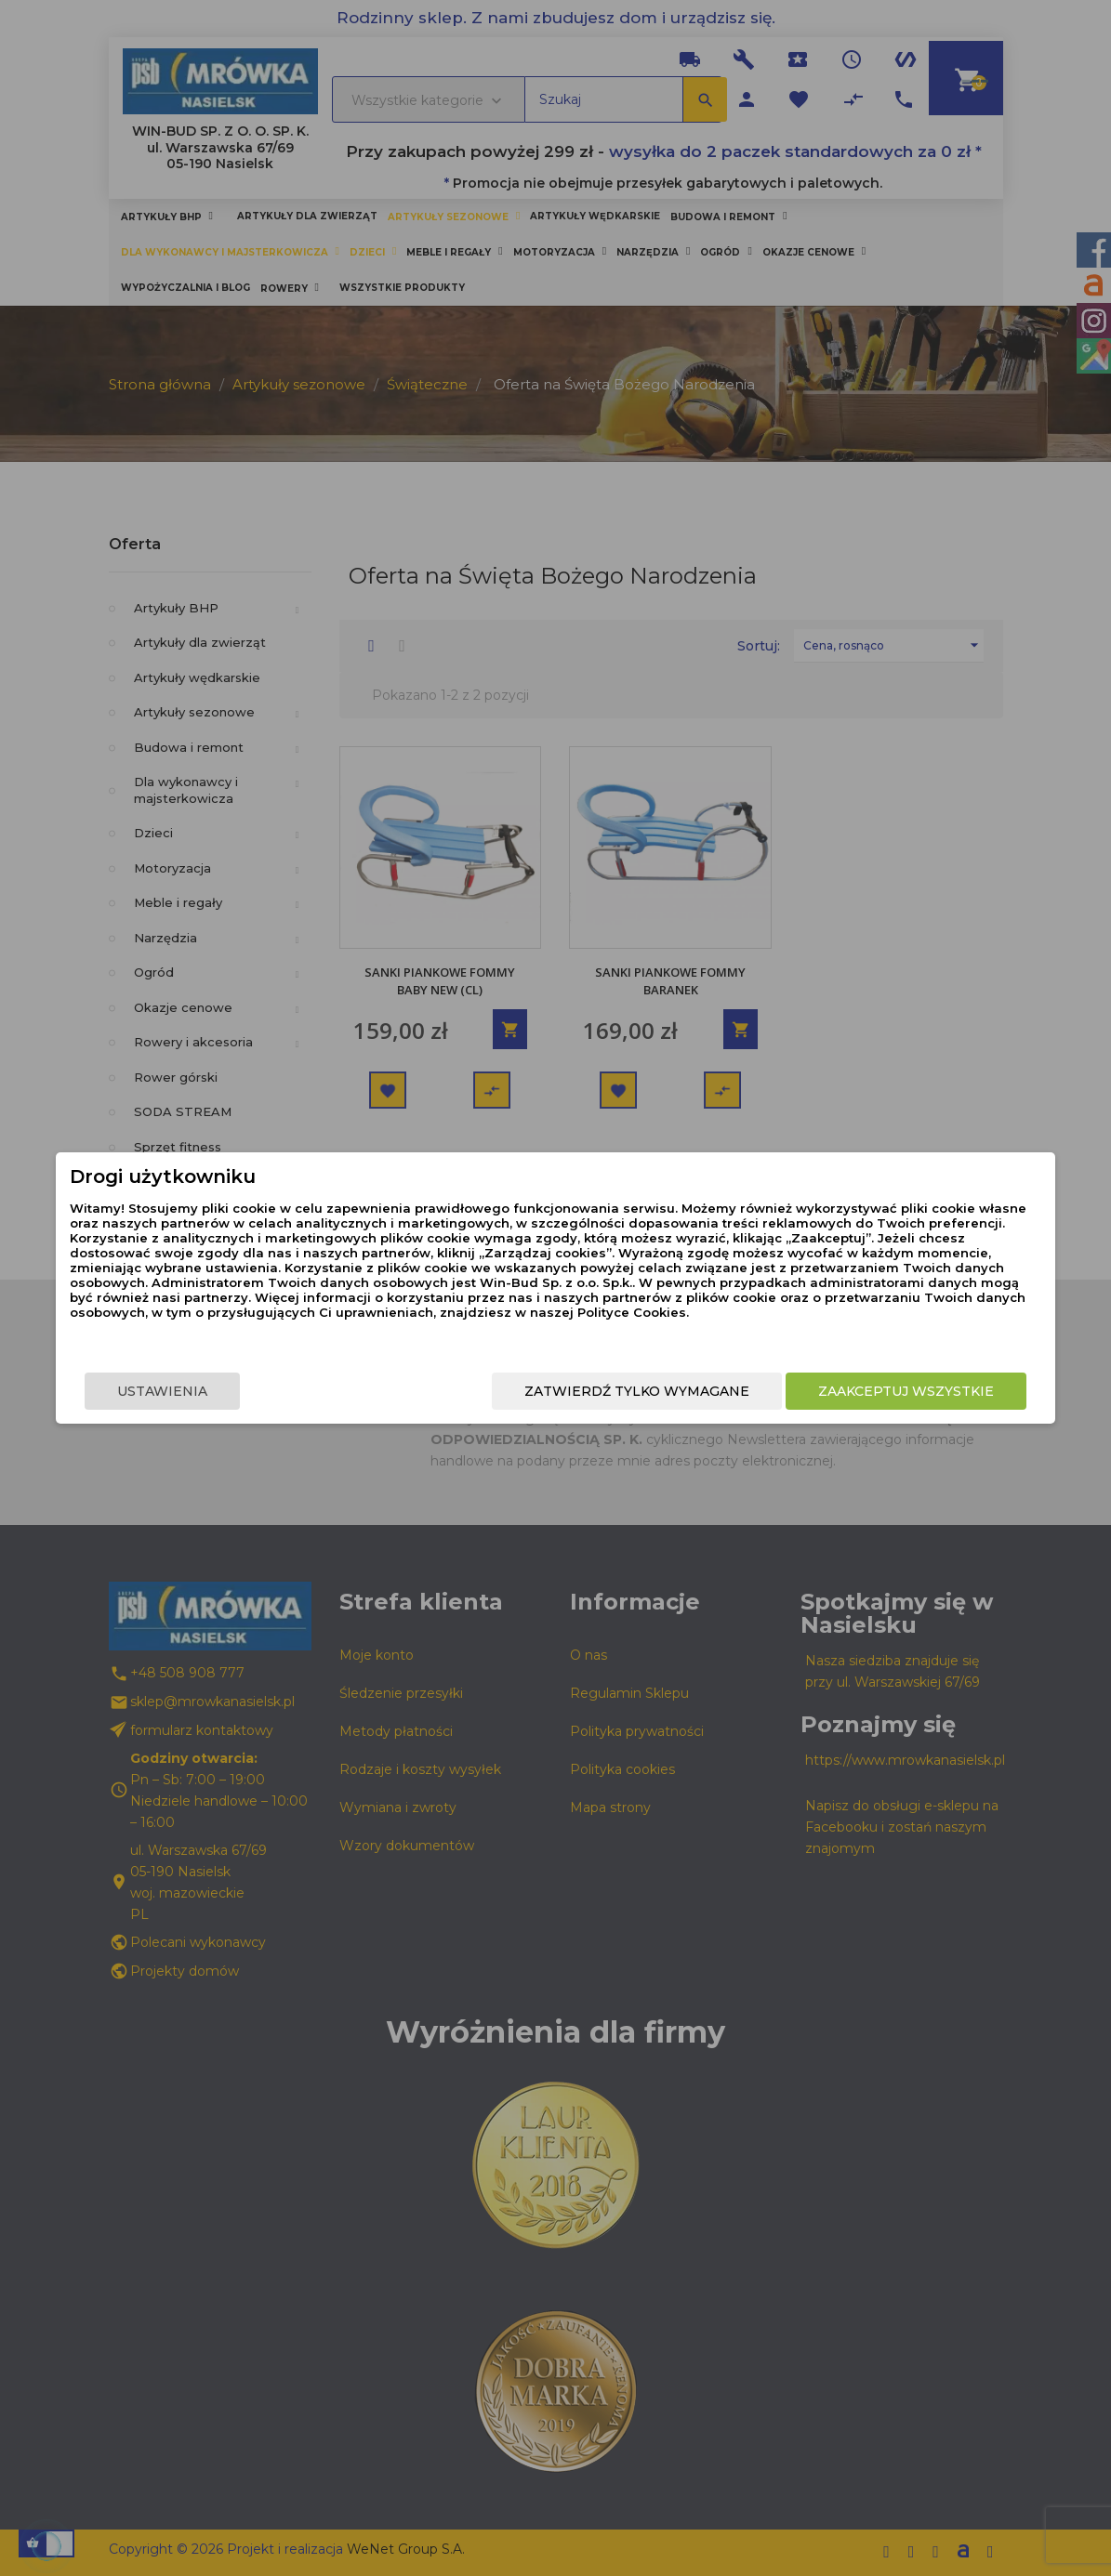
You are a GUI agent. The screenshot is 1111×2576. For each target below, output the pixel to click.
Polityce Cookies (540, 1325)
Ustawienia (209, 1393)
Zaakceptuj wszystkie (860, 1393)
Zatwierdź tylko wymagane (591, 1393)
